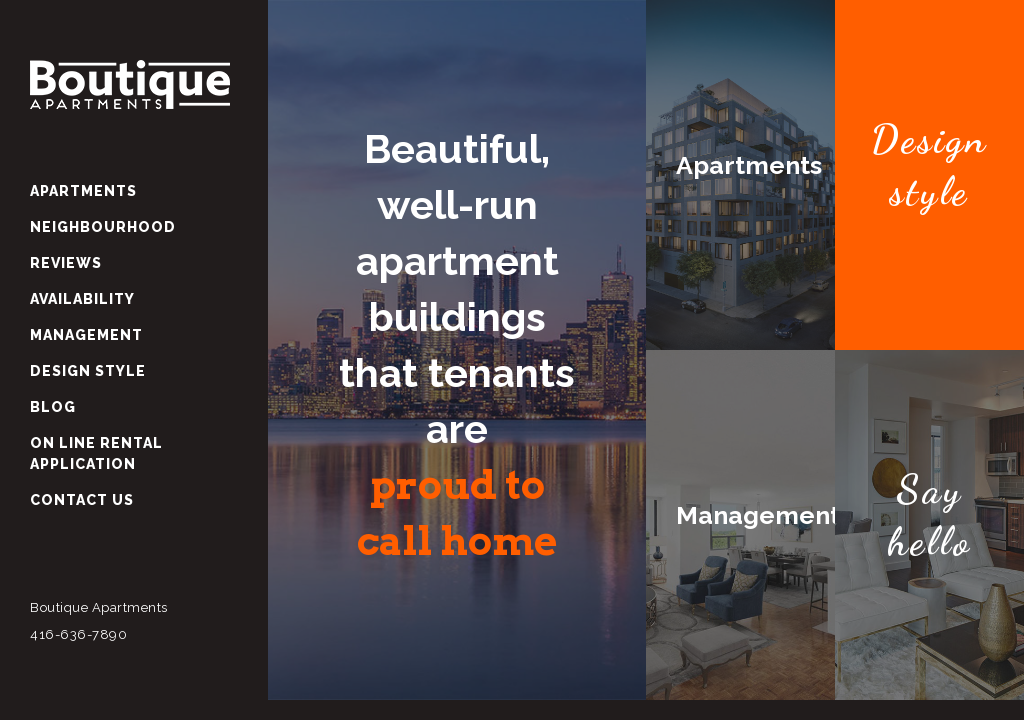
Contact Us (82, 500)
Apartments (83, 191)
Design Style (88, 371)
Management (86, 335)
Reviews (66, 263)
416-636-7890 (78, 634)
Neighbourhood (103, 227)
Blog (53, 407)
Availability (82, 299)
